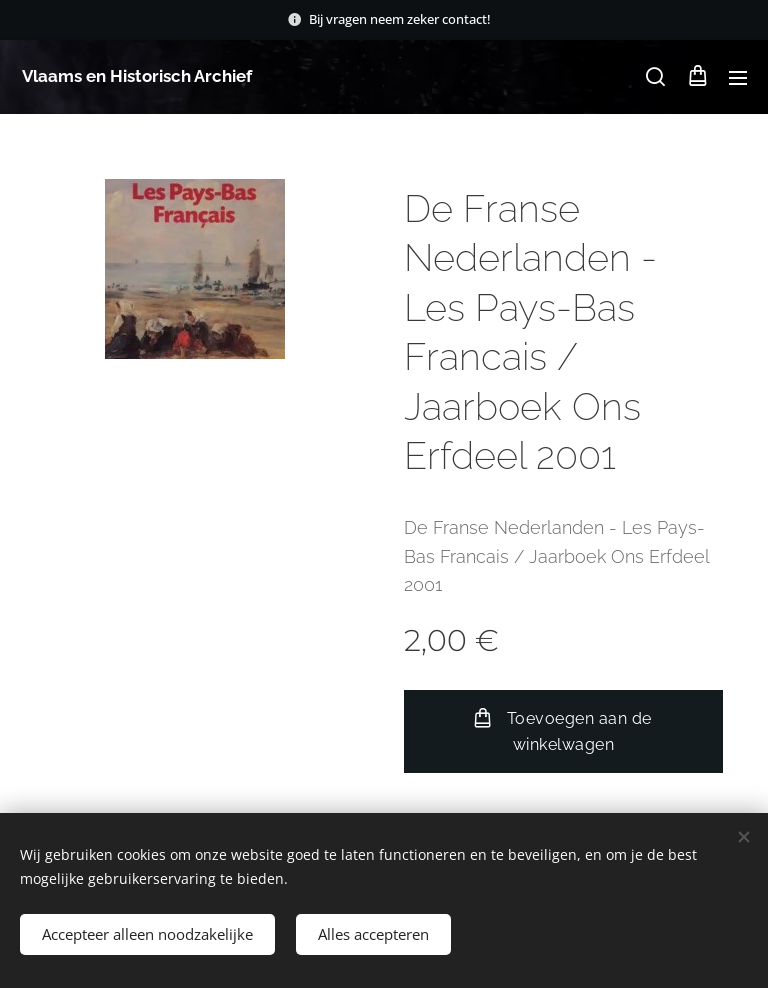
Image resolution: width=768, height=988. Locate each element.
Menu (738, 78)
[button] (655, 77)
